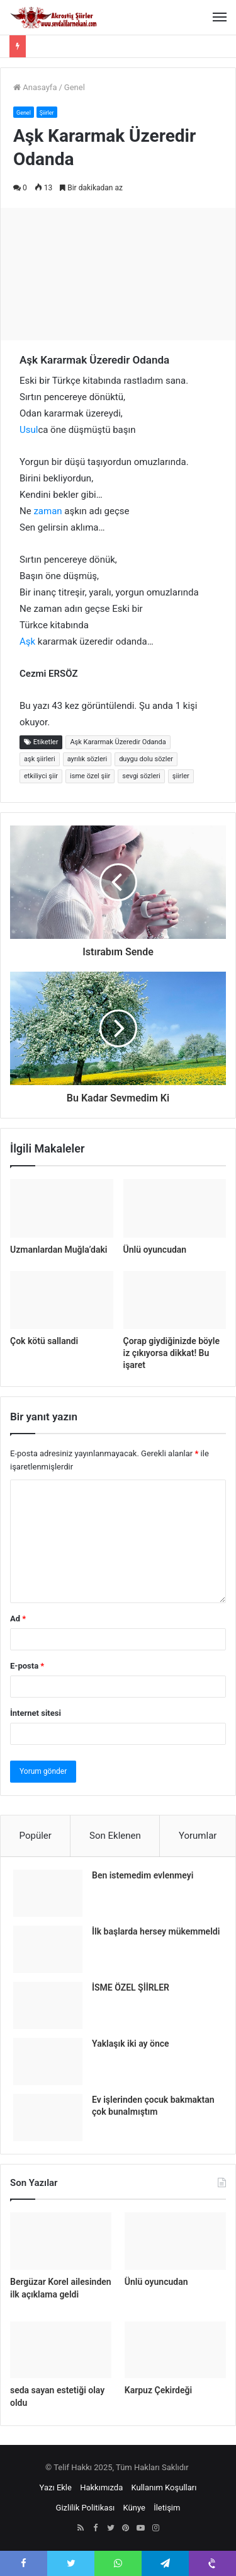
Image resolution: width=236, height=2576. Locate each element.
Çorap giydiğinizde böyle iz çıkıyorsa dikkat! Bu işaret (171, 1353)
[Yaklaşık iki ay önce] (47, 2061)
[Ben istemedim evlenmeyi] (47, 1893)
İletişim (167, 2507)
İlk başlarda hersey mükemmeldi (156, 1931)
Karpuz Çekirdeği (158, 2390)
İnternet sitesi (35, 1713)
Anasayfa (35, 87)
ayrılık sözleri (87, 759)
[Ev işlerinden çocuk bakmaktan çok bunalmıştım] (47, 2117)
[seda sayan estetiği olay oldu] (60, 2350)
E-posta (27, 1665)
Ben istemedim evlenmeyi (142, 1875)
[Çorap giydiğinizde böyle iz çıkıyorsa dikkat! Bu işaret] (175, 1300)
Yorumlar (197, 1835)
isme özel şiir (90, 776)
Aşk (27, 641)
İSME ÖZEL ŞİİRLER (130, 1987)
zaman (47, 511)
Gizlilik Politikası (85, 2507)
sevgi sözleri (141, 776)
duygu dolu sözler (146, 759)
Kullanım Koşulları (164, 2487)
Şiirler (47, 113)
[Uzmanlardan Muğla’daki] (61, 1208)
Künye (134, 2507)
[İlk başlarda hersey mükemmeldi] (47, 1949)
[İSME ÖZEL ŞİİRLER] (47, 2005)
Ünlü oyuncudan (155, 1250)
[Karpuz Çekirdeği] (175, 2350)
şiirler (180, 776)
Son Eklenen (115, 1835)
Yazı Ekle (56, 2487)
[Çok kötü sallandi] (61, 1300)
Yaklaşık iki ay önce (130, 2043)
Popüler (36, 1835)
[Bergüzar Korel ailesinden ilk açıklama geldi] (60, 2241)
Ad (18, 1618)
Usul (29, 429)
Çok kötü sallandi (44, 1341)
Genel (74, 87)
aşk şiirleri (39, 759)
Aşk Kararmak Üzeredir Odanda (118, 742)
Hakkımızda (101, 2487)
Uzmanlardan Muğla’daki (58, 1250)
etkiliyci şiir (41, 776)
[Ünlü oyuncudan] (175, 1208)
